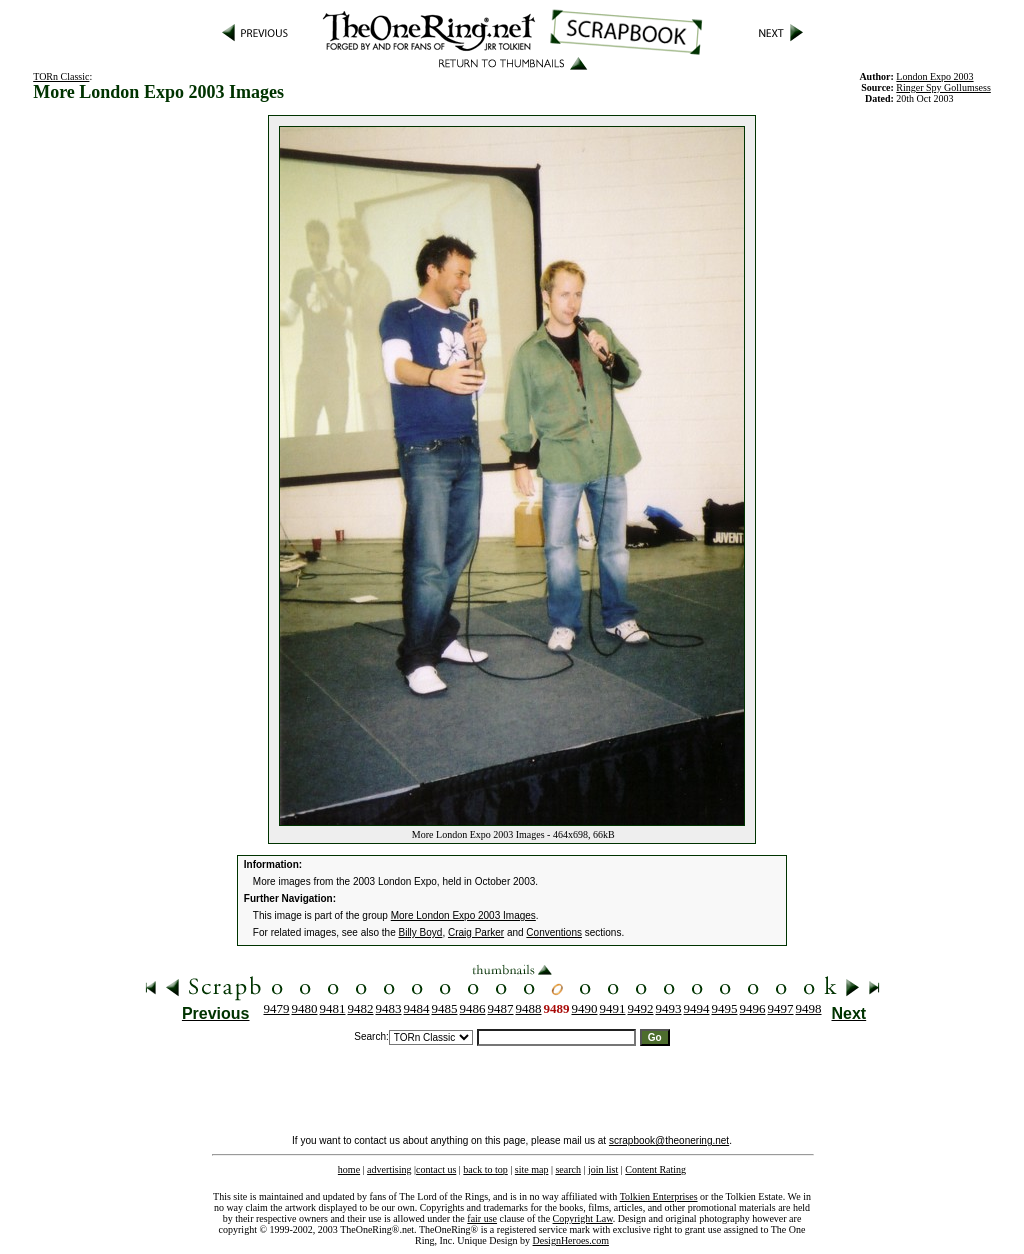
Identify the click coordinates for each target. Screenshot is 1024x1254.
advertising (389, 1169)
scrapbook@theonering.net (669, 1140)
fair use (482, 1218)
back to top (485, 1169)
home (349, 1169)
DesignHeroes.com (571, 1240)
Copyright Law (583, 1218)
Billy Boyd (421, 932)
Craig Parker (476, 932)
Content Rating (655, 1169)
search (568, 1169)
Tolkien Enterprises (659, 1196)
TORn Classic (61, 76)
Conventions (554, 932)
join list (603, 1169)
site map (532, 1169)
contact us (436, 1169)
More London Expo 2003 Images (463, 915)
